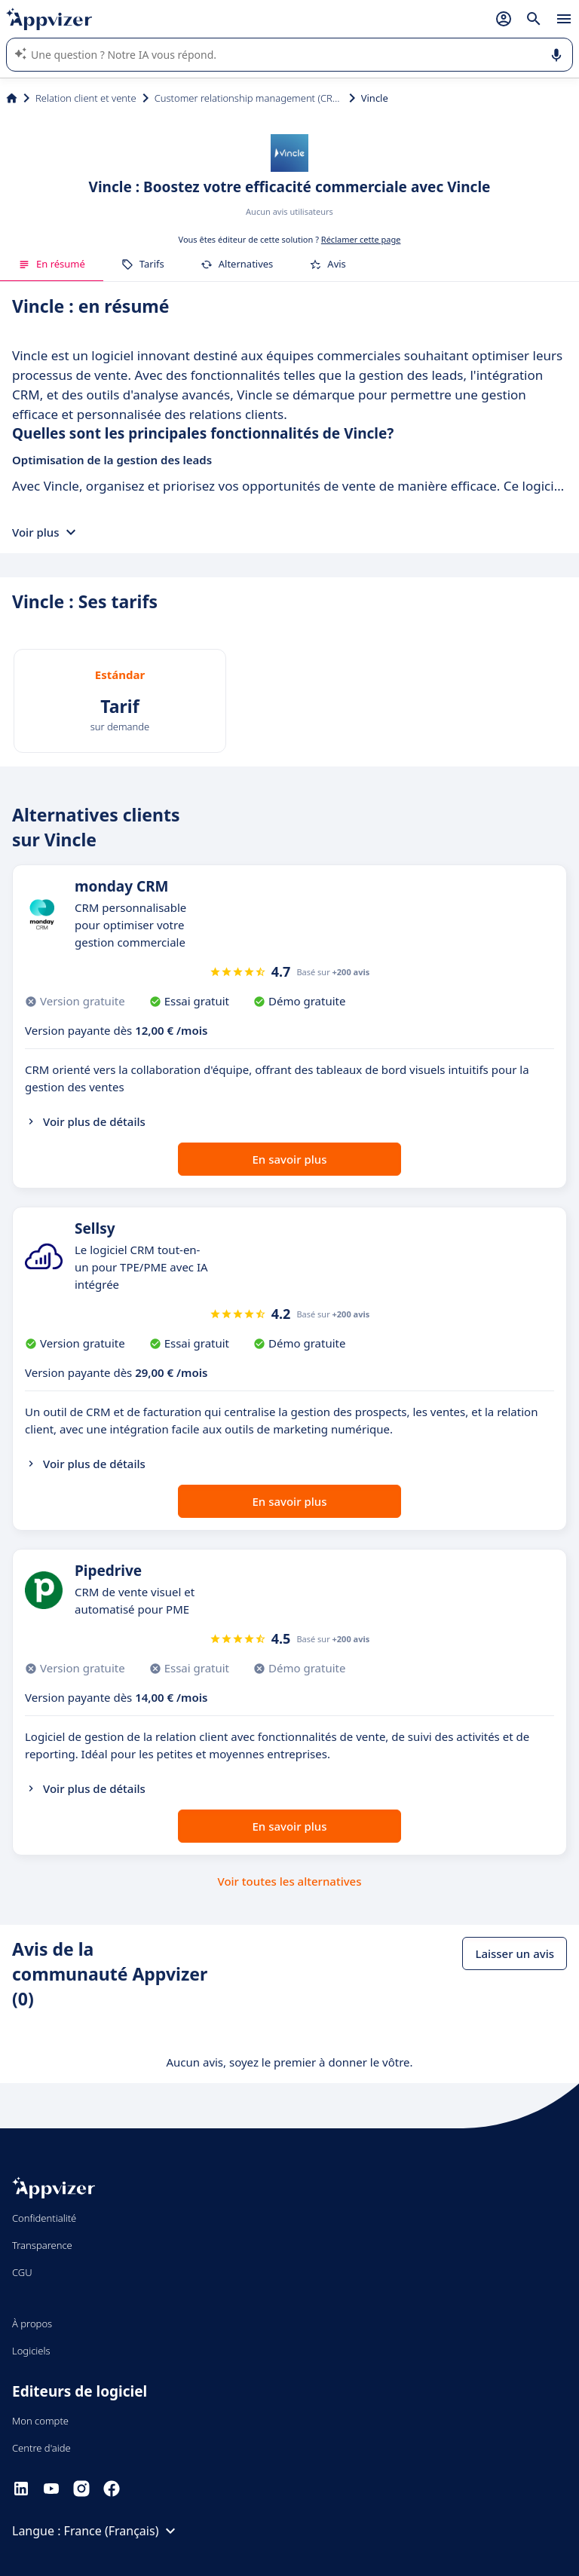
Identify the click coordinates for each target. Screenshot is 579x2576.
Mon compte (40, 2421)
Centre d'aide (41, 2448)
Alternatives (237, 264)
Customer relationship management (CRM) (249, 98)
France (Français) (122, 2531)
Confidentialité (44, 2218)
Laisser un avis (514, 1953)
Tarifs (142, 264)
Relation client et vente (85, 98)
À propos (32, 2323)
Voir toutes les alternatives (289, 1881)
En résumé (51, 264)
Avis (327, 264)
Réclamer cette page (361, 239)
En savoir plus (290, 1159)
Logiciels (31, 2350)
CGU (22, 2272)
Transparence (42, 2245)
